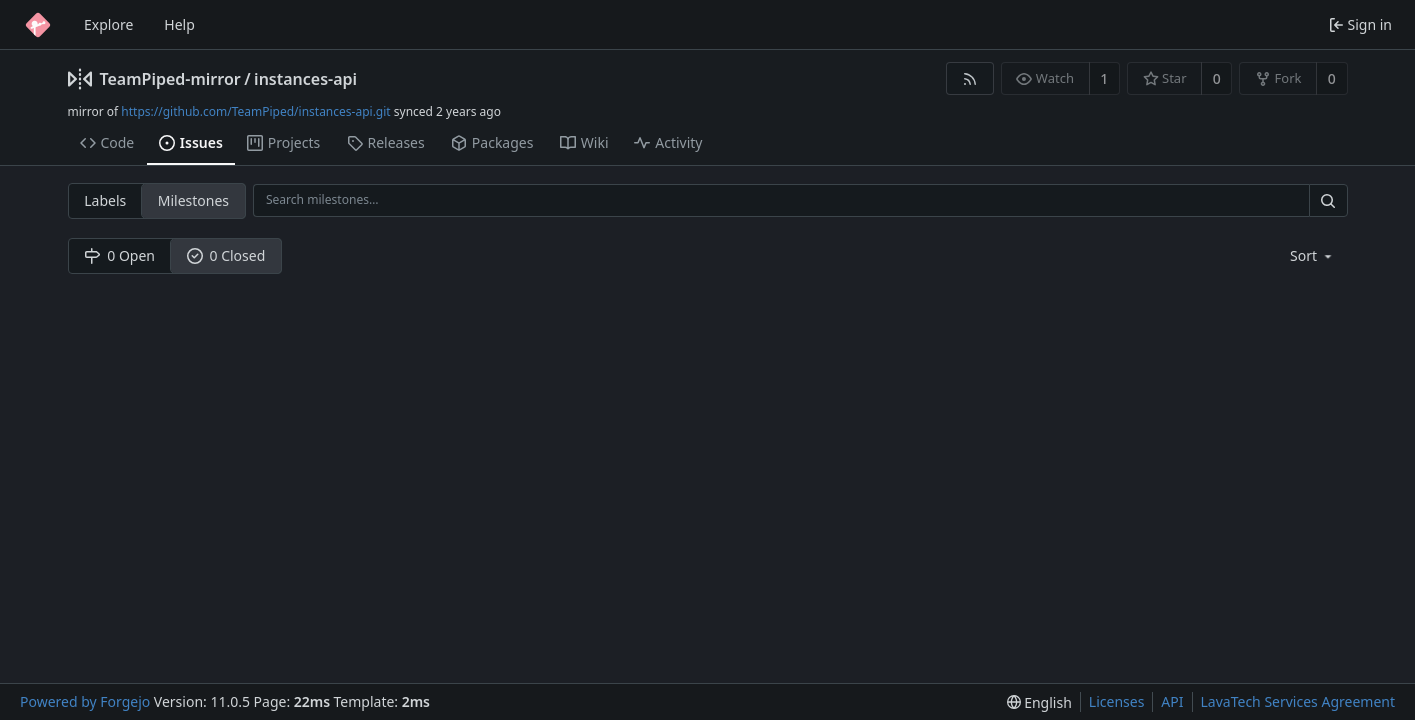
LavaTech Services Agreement (1298, 701)
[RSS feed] (969, 78)
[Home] (38, 25)
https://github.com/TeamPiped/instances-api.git (255, 111)
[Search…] (1328, 200)
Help (179, 24)
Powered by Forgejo (85, 701)
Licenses (1117, 701)
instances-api (305, 79)
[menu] (1312, 255)
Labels (105, 200)
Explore (108, 24)
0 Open (119, 255)
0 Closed (226, 255)
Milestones (193, 200)
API (1172, 701)
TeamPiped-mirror (170, 79)
